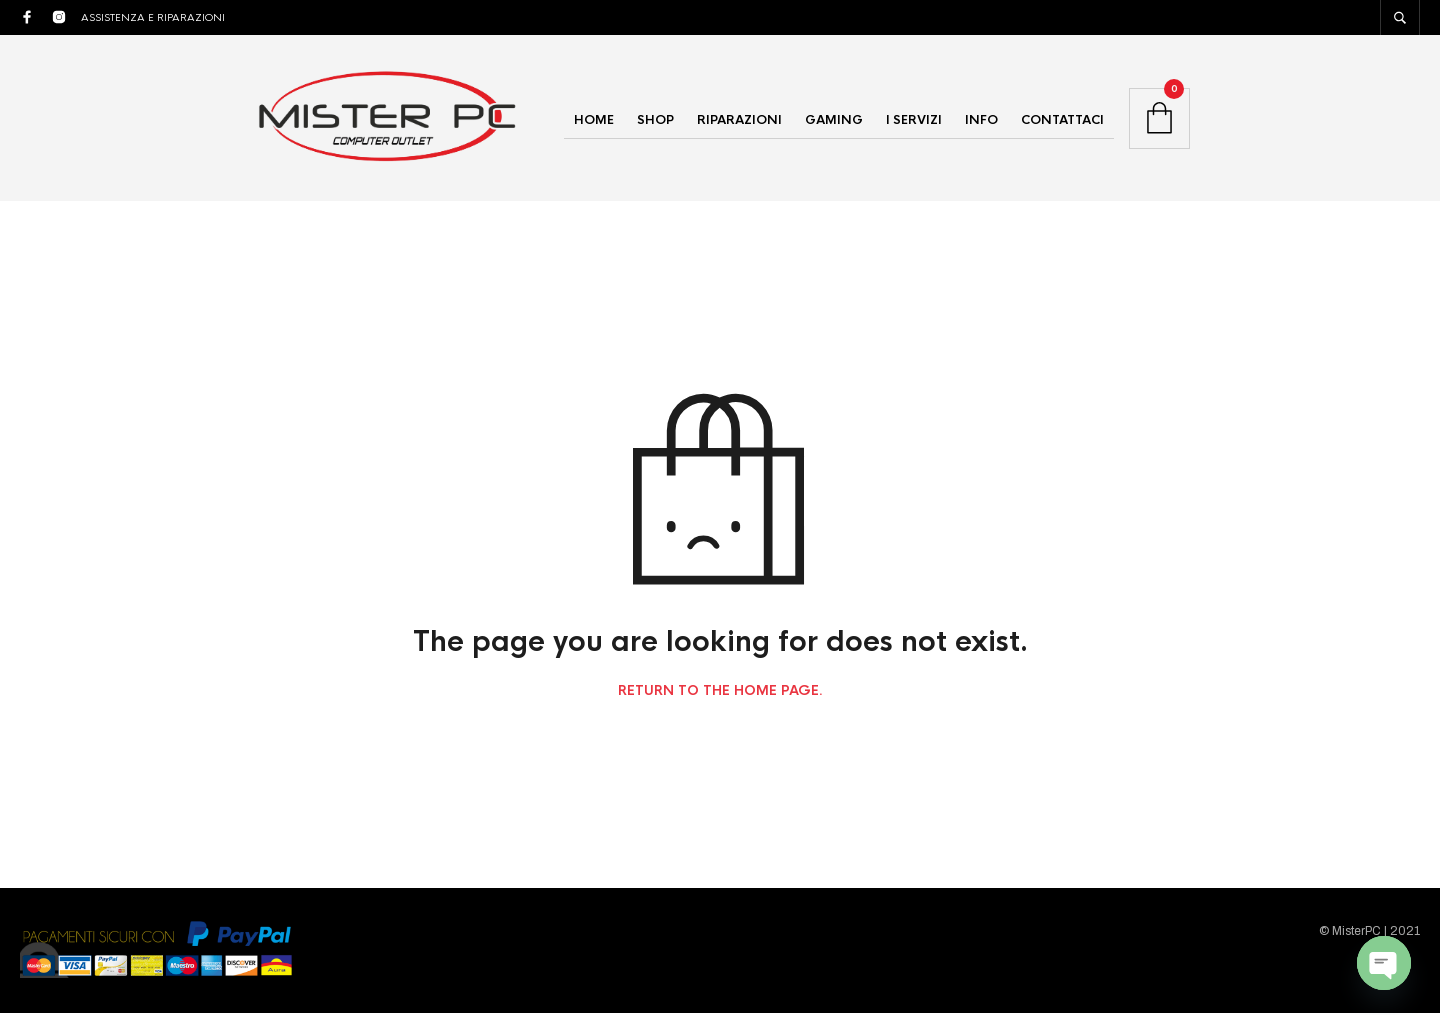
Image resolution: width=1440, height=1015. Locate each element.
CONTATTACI (1062, 121)
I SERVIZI (914, 121)
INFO (981, 121)
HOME (594, 121)
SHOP (655, 121)
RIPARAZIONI (739, 121)
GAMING (834, 121)
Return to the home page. (720, 694)
